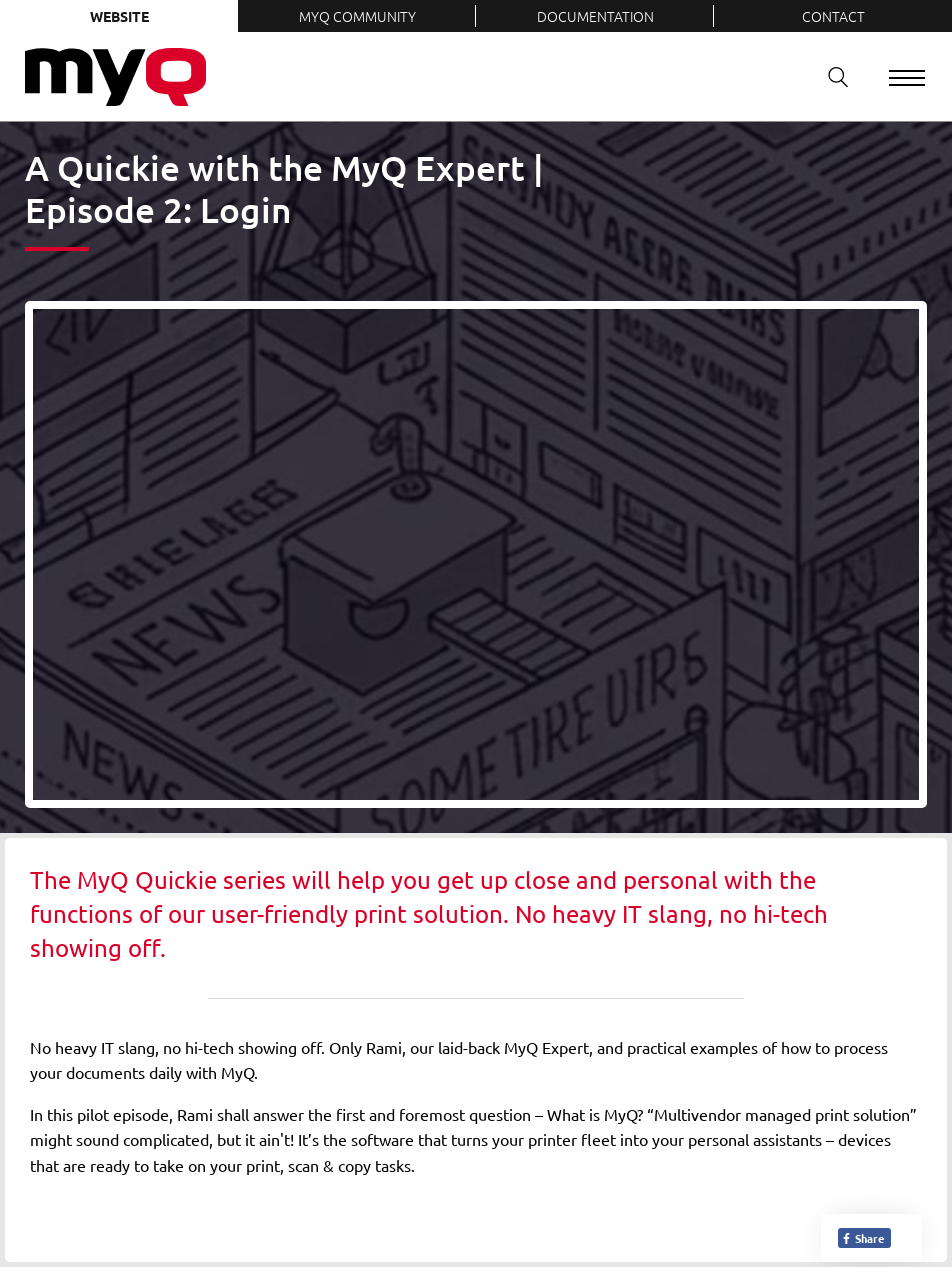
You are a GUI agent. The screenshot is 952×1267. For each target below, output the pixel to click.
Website (119, 16)
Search (831, 76)
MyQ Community (357, 16)
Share (862, 1238)
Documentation (595, 16)
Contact (833, 16)
